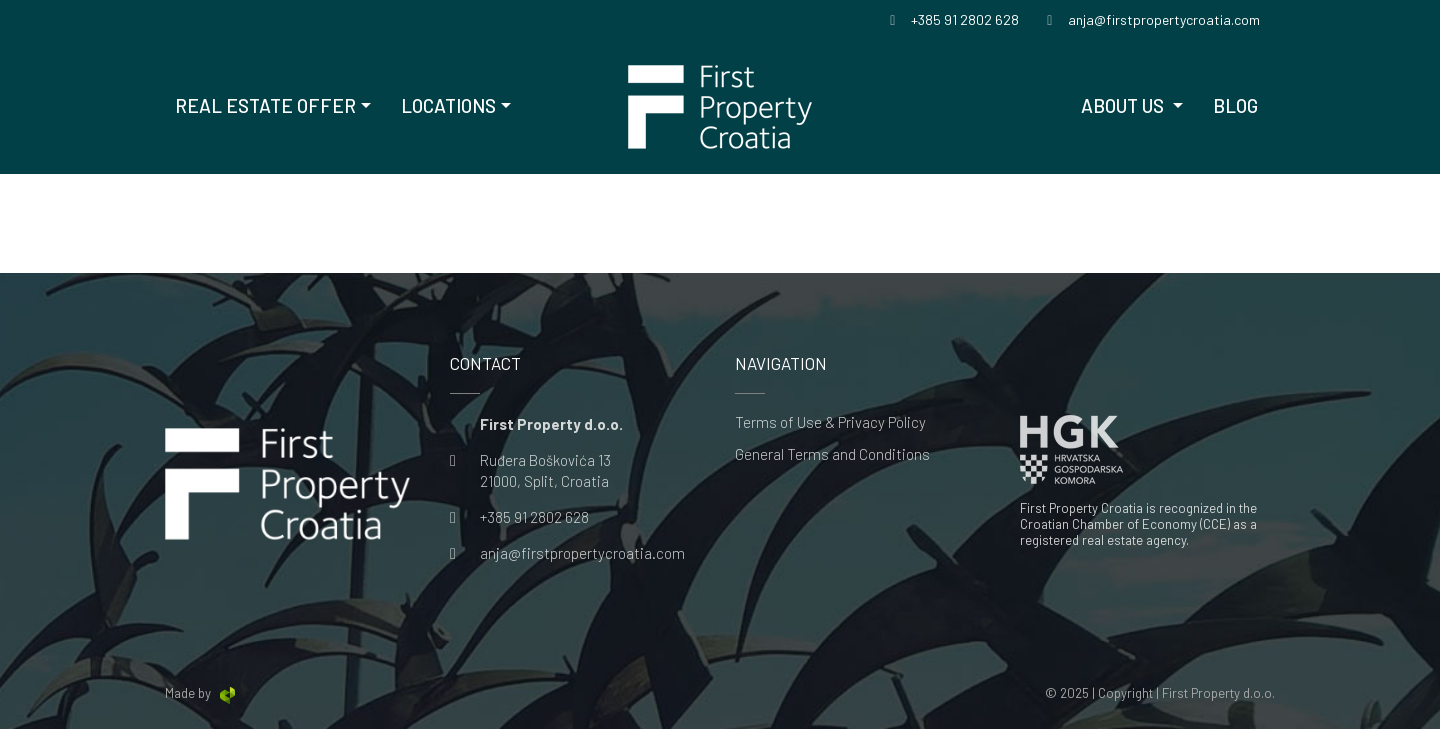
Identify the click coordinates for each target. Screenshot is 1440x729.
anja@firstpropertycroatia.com (582, 553)
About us (1124, 105)
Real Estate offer (265, 105)
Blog (1235, 105)
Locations (448, 105)
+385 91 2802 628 (534, 517)
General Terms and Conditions (832, 454)
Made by (201, 693)
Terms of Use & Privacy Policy (830, 422)
